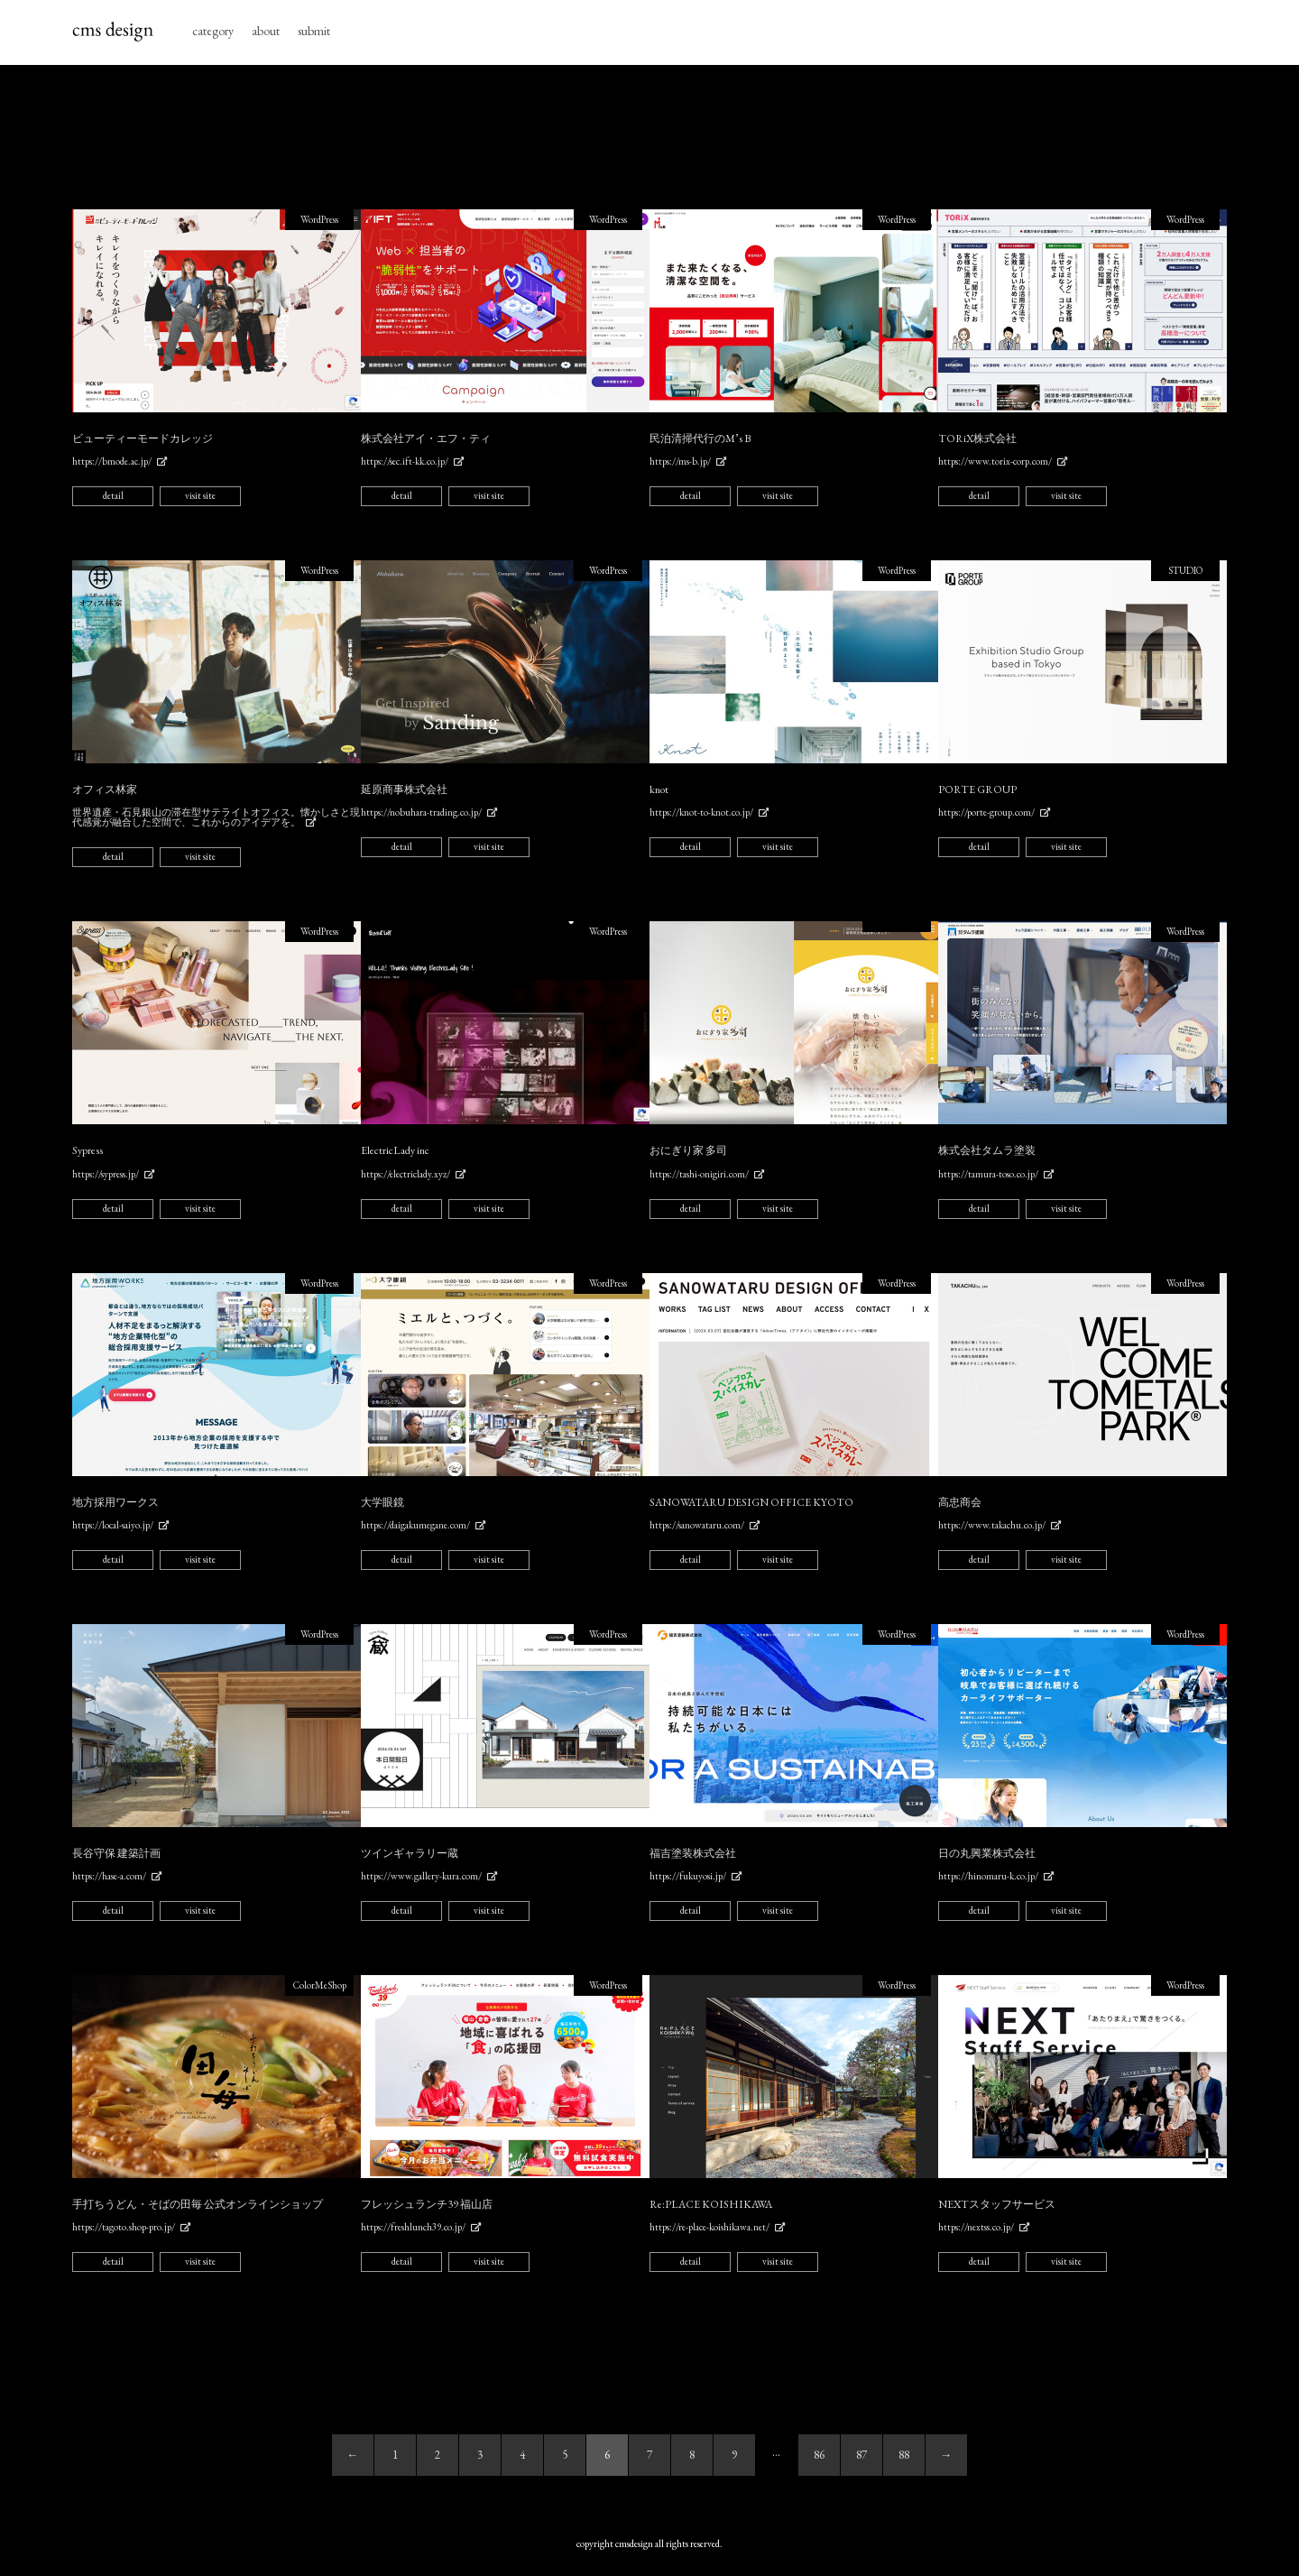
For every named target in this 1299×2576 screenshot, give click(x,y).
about (266, 31)
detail (113, 495)
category (213, 31)
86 (819, 2454)
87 (861, 2454)
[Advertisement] (649, 137)
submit (314, 31)
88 (903, 2454)
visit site (200, 495)
